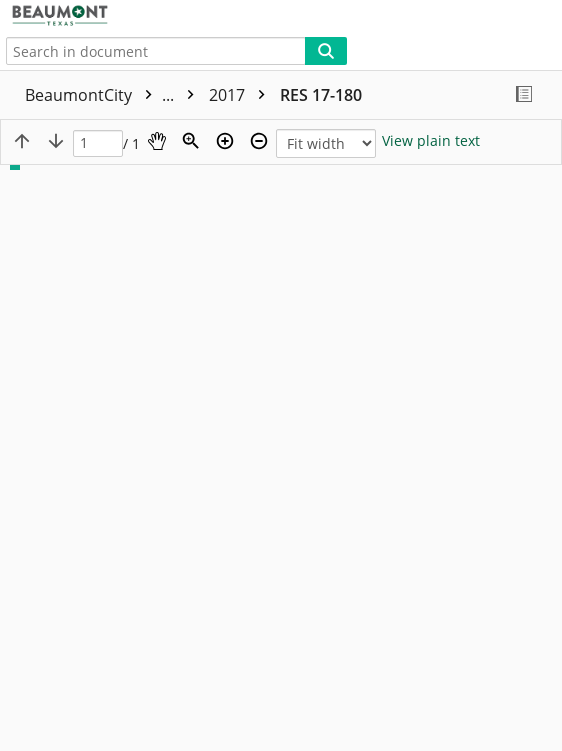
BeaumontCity (114, 95)
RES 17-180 (321, 95)
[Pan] (157, 141)
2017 (242, 95)
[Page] (98, 143)
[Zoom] (191, 141)
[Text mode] (431, 141)
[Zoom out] (259, 141)
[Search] (326, 51)
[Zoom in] (225, 141)
